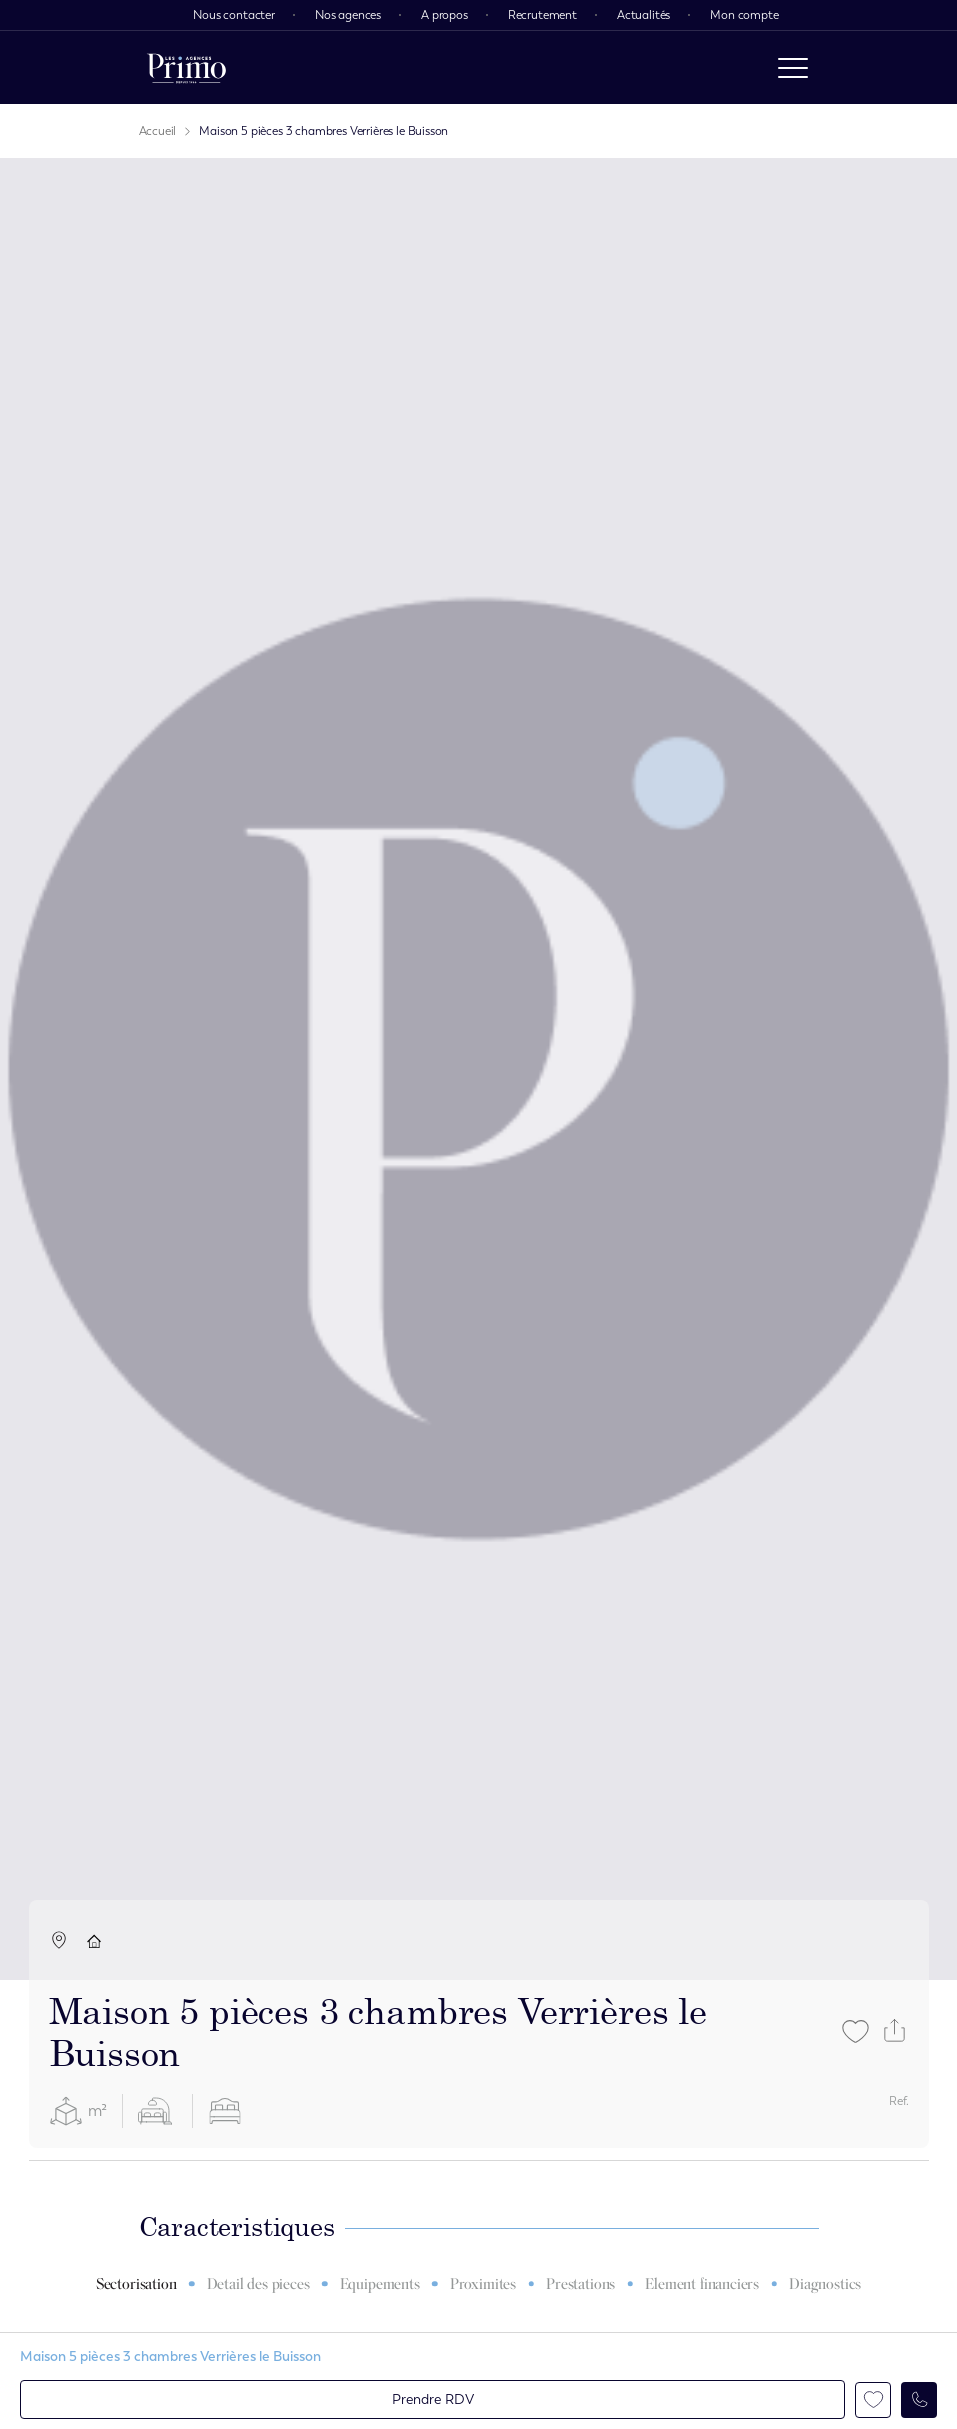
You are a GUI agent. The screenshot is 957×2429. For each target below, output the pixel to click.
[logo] (186, 67)
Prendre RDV (433, 2399)
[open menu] (793, 68)
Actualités (643, 15)
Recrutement (542, 15)
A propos (444, 15)
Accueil (158, 131)
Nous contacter (234, 15)
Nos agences (348, 15)
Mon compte (744, 15)
